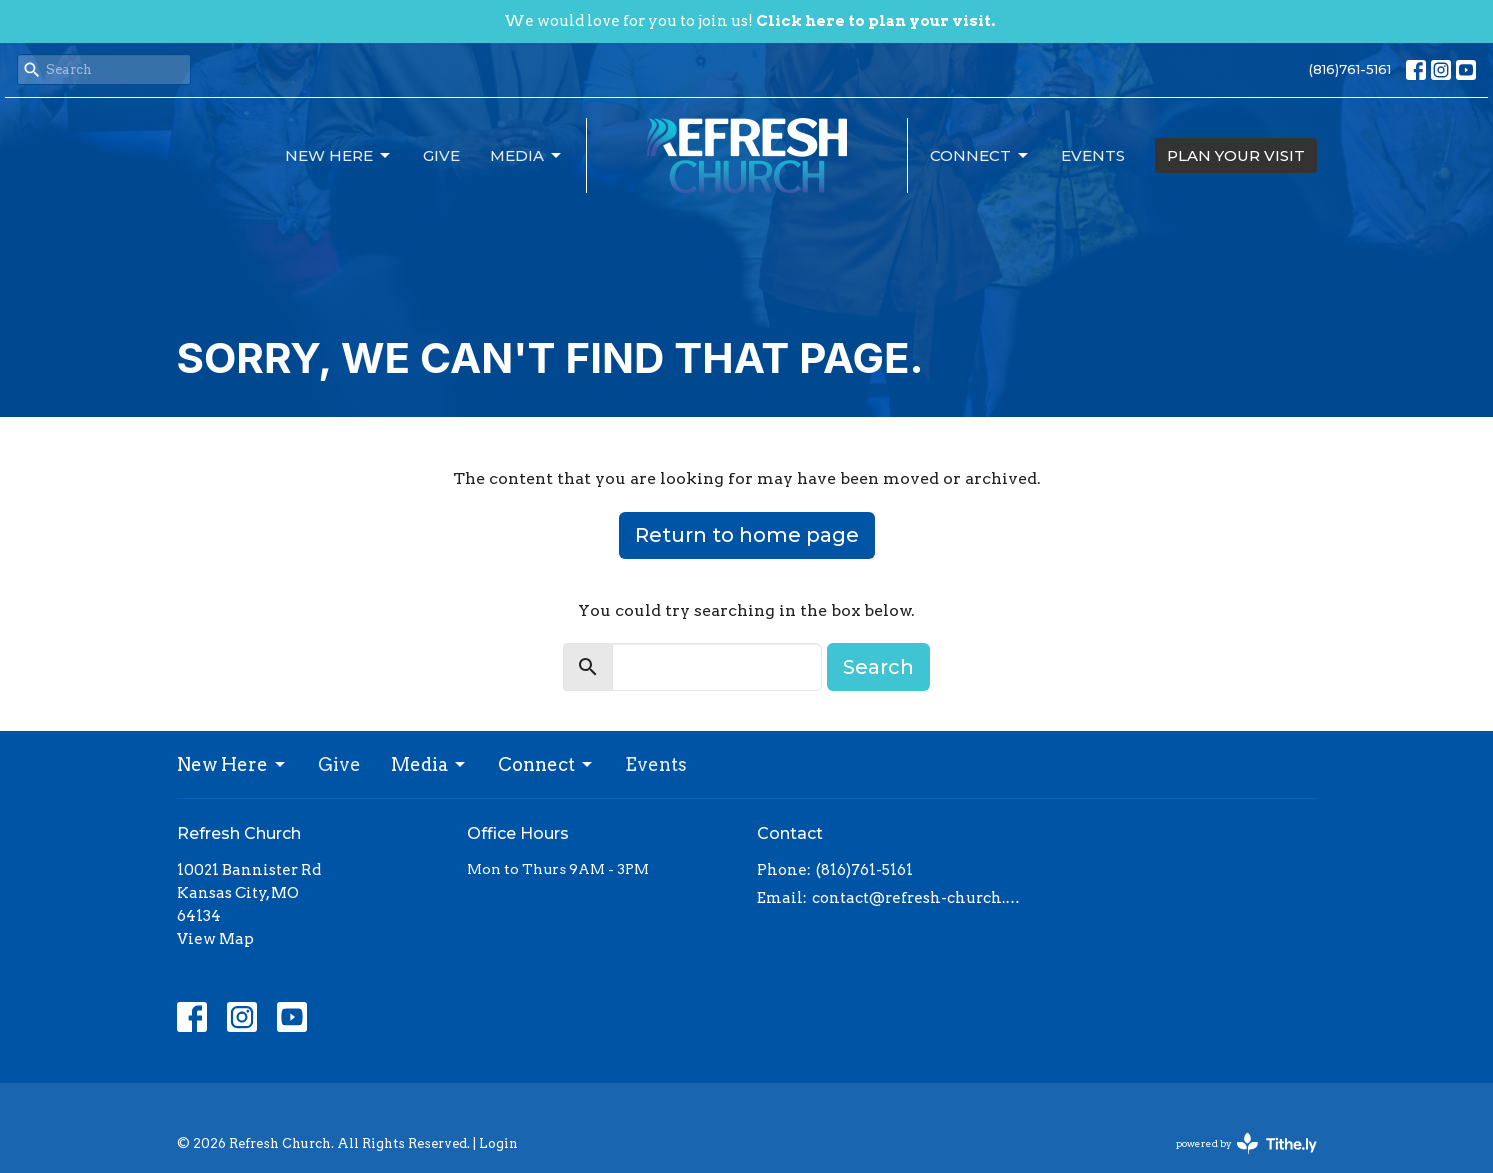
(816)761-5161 (1350, 69)
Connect (980, 156)
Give (441, 155)
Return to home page (747, 535)
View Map (215, 939)
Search (878, 667)
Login (498, 1143)
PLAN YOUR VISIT (1236, 155)
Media (527, 156)
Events (1093, 155)
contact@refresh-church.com (919, 898)
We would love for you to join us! (749, 21)
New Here (339, 156)
